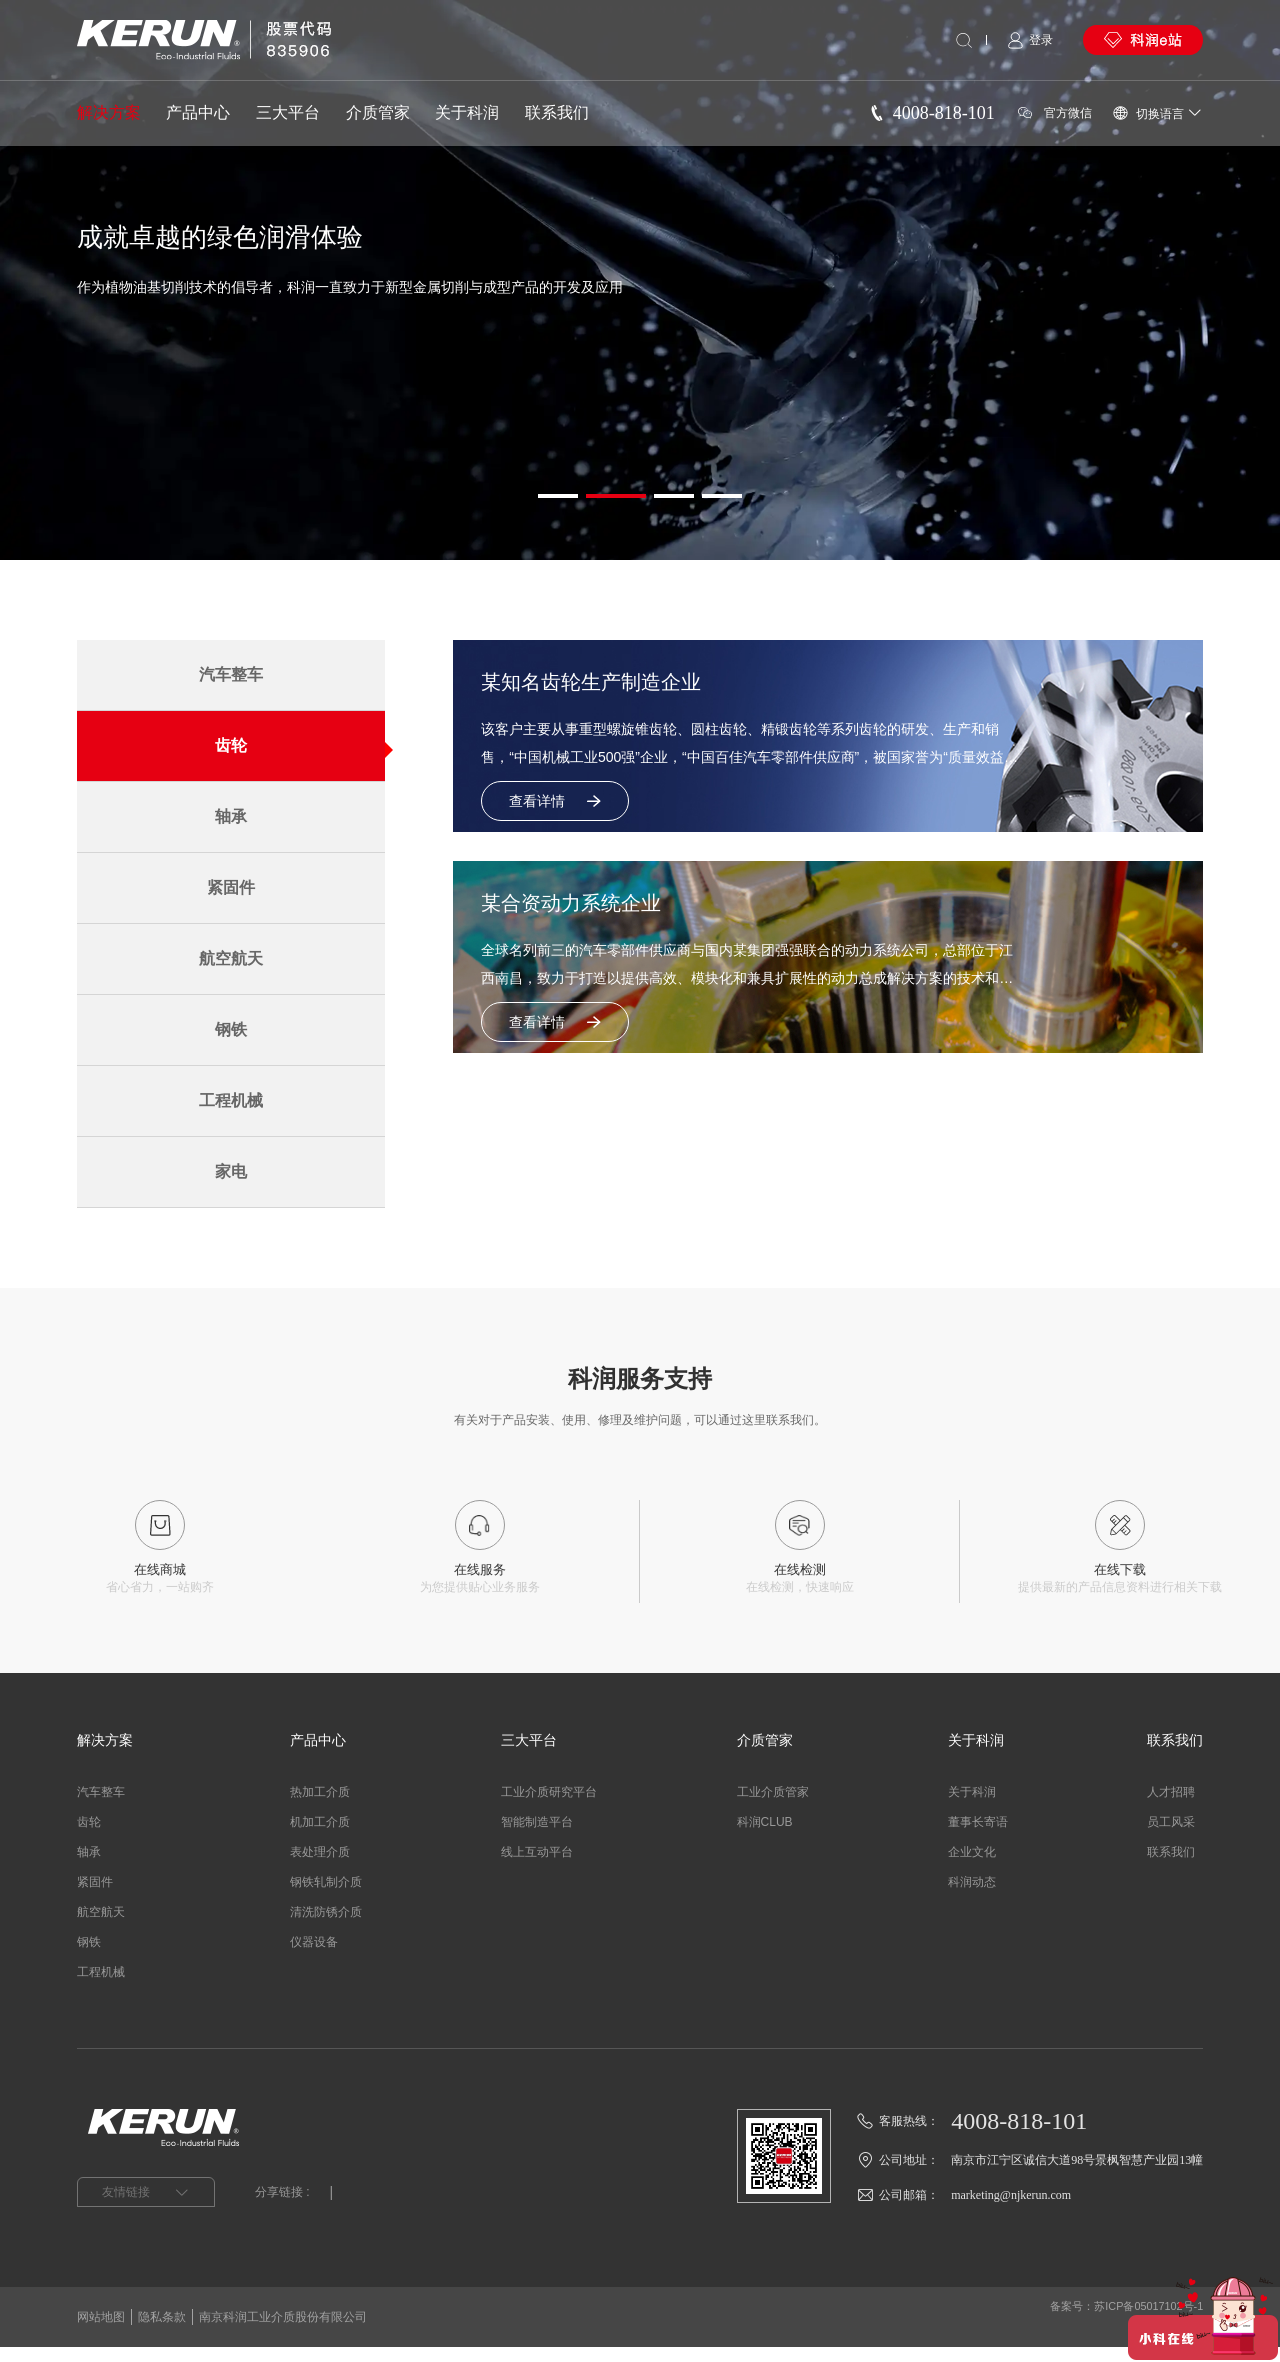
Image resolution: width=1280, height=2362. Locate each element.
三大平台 (288, 112)
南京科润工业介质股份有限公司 (283, 2332)
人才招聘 (1171, 1807)
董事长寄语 (978, 1837)
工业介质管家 (773, 1807)
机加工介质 (320, 1837)
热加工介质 (320, 1807)
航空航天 (231, 958)
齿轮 (231, 745)
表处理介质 (320, 1867)
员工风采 (1171, 1837)
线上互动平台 (537, 1867)
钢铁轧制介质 (326, 1897)
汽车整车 (231, 674)
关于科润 (467, 112)
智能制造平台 (537, 1837)
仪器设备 (314, 1957)
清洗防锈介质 (326, 1927)
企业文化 (972, 1867)
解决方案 (109, 112)
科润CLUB (765, 1837)
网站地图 (101, 2332)
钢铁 (231, 1029)
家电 (231, 1171)
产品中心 (198, 112)
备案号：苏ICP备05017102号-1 (1119, 2332)
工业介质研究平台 (549, 1807)
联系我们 (557, 112)
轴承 (231, 816)
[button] (558, 496)
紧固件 (231, 887)
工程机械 (231, 1100)
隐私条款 (162, 2332)
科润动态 (972, 1897)
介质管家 (378, 112)
